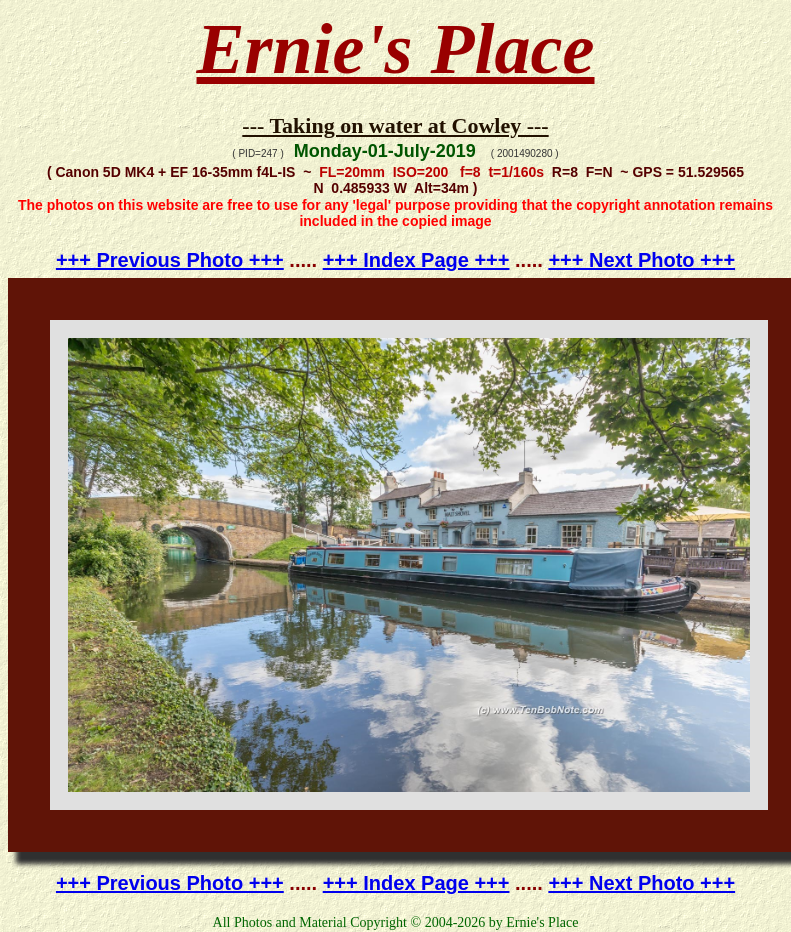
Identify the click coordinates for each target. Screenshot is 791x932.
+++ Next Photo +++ (641, 260)
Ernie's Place (396, 49)
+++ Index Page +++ (416, 260)
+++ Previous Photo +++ (170, 260)
